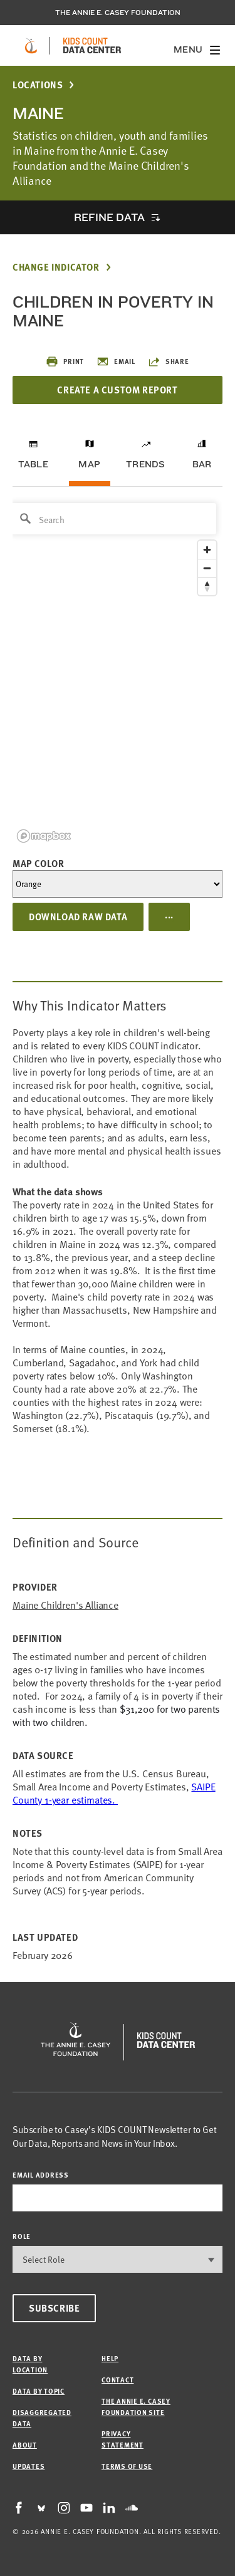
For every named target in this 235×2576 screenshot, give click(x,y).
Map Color (38, 863)
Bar (202, 464)
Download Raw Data (78, 916)
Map (89, 464)
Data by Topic (39, 2391)
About (25, 2444)
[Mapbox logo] (43, 836)
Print (65, 361)
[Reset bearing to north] (207, 586)
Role (22, 2236)
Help (110, 2358)
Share (168, 361)
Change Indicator (56, 267)
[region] (117, 672)
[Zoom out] (207, 568)
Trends (145, 464)
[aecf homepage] (31, 46)
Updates (28, 2466)
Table (33, 464)
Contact (117, 2379)
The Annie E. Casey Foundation (117, 12)
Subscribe (54, 2308)
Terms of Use (127, 2466)
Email (116, 361)
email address (41, 2174)
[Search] (113, 518)
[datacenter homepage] (92, 46)
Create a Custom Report (117, 390)
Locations (38, 84)
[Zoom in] (207, 550)
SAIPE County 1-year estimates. (114, 1793)
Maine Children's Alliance (65, 1605)
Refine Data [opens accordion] (109, 217)
